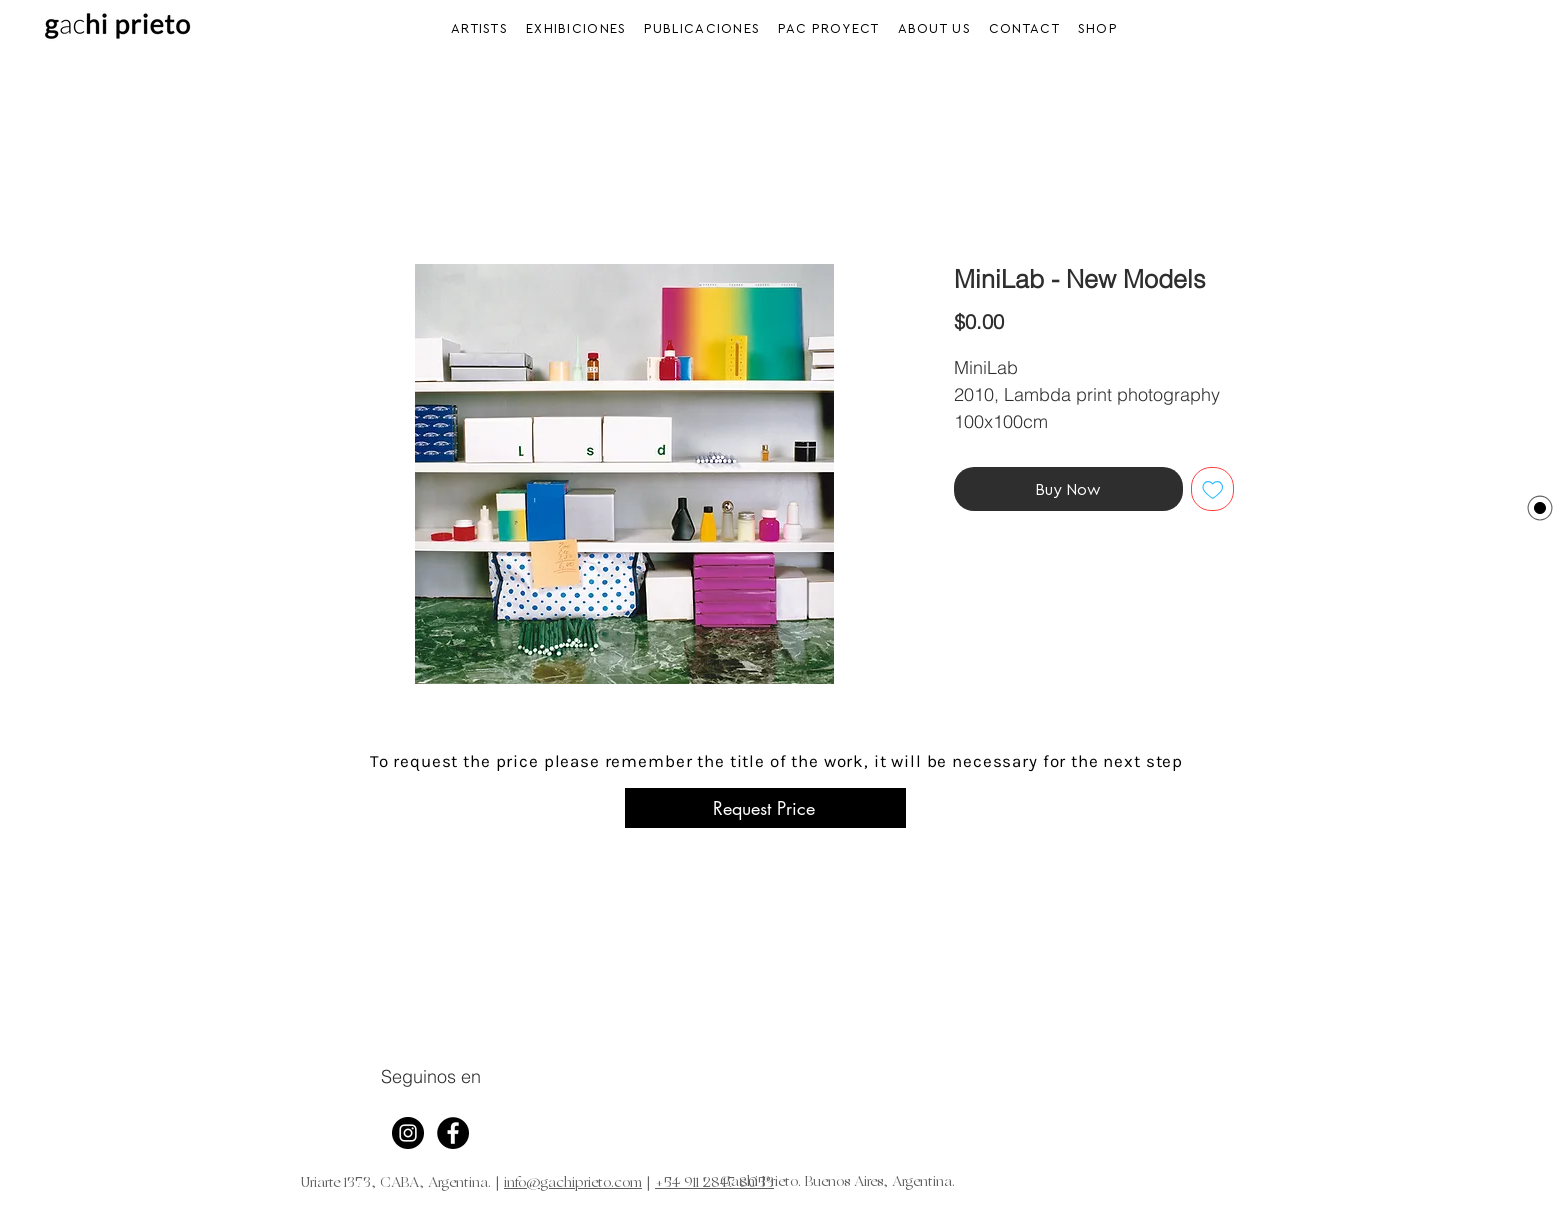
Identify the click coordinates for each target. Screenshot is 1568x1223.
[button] (576, 28)
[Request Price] (765, 808)
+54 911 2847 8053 (714, 1183)
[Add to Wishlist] (1213, 489)
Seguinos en (431, 1076)
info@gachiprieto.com (573, 1183)
